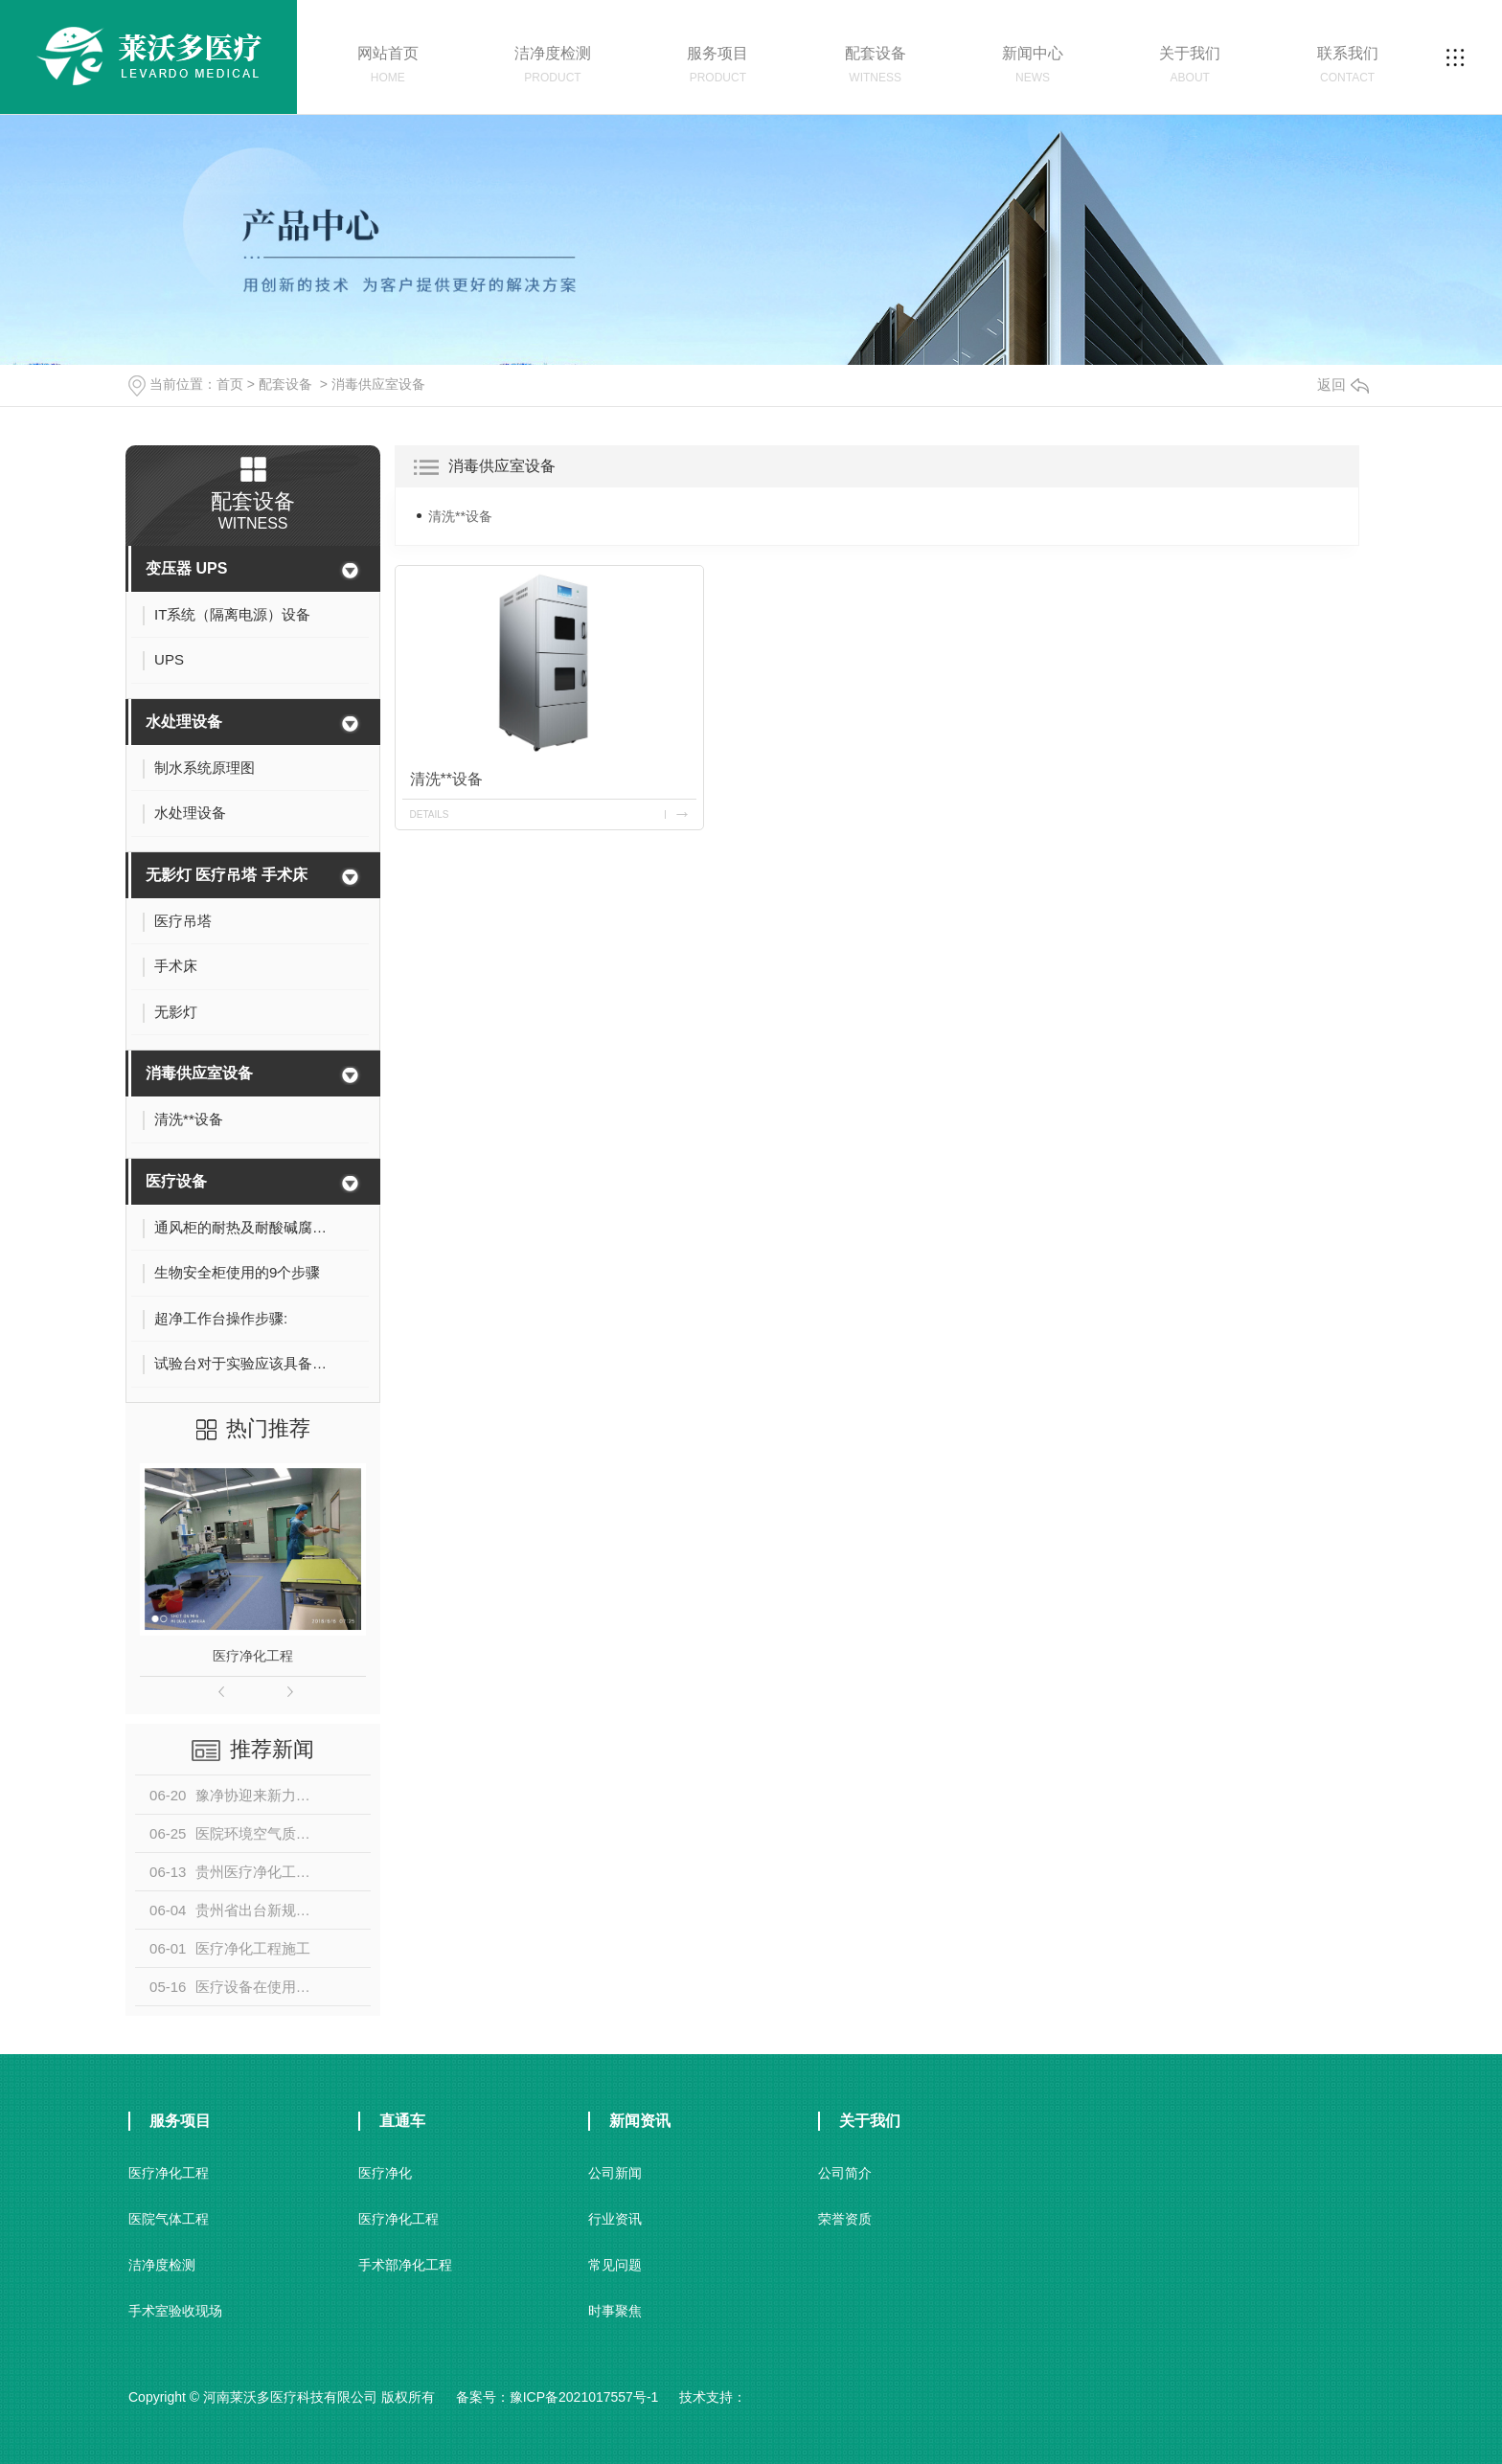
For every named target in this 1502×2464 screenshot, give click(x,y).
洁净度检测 (161, 2264)
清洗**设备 (460, 516)
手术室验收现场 (175, 2310)
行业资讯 (615, 2219)
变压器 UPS (186, 568)
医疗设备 (176, 1181)
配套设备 (285, 384)
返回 (1343, 384)
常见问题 (615, 2264)
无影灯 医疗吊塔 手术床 (226, 875)
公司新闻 (615, 2173)
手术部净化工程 (405, 2264)
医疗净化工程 (253, 1655)
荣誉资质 (845, 2219)
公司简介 (845, 2173)
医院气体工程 (168, 2219)
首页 (229, 384)
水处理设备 (184, 721)
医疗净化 (385, 2173)
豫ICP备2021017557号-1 (584, 2397)
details (429, 814)
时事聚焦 (615, 2310)
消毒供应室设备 (378, 384)
